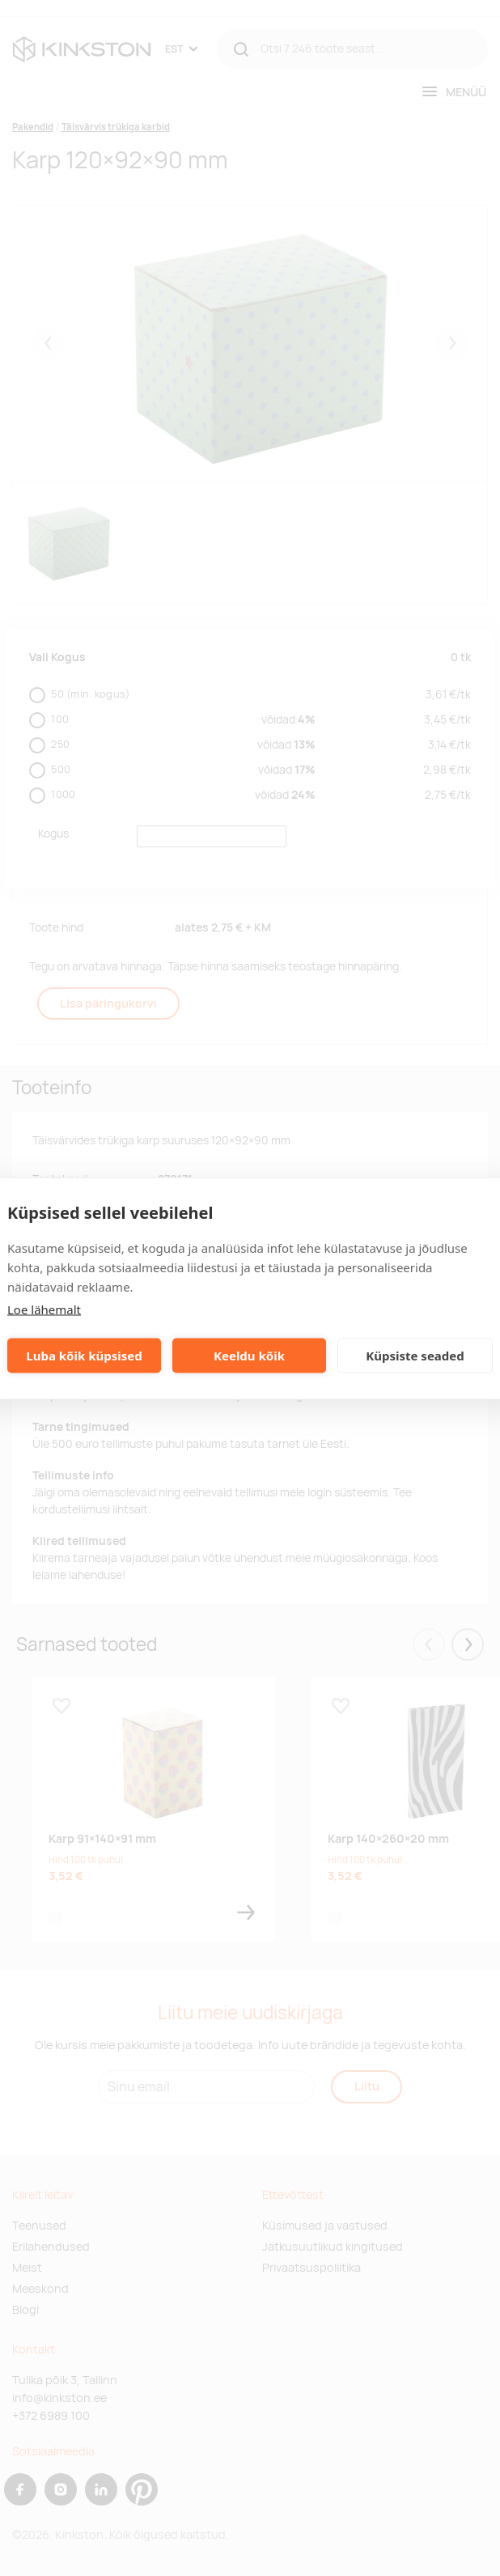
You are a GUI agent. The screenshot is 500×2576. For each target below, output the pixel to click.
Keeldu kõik (249, 1355)
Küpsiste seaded (415, 1355)
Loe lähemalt (44, 1309)
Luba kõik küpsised (84, 1355)
